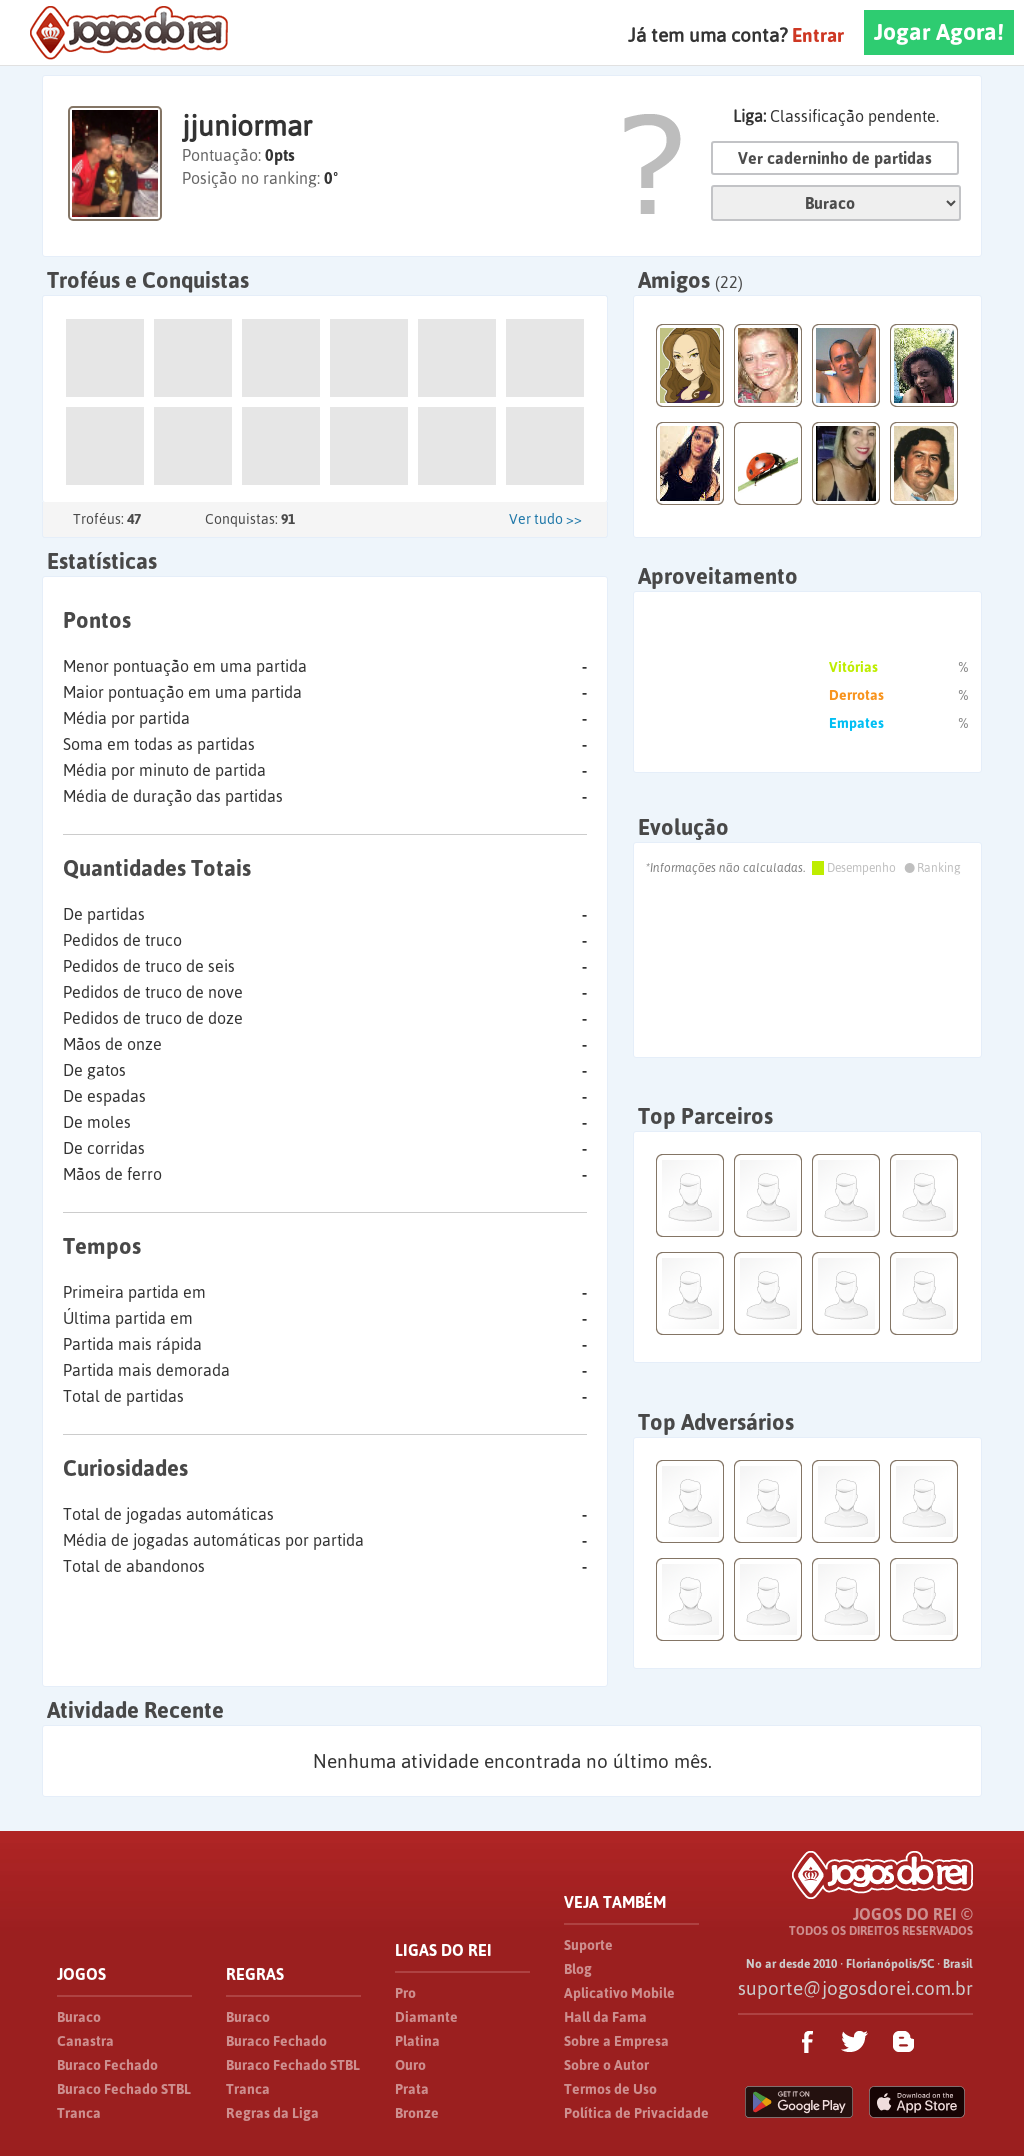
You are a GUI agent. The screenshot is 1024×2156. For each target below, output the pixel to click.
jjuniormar (247, 126)
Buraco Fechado (107, 2065)
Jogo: (836, 203)
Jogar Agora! (939, 32)
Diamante (426, 2017)
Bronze (417, 2113)
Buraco (79, 2017)
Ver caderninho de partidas (835, 158)
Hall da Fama (605, 2017)
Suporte (588, 1945)
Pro (405, 1993)
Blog (578, 1969)
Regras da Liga (272, 2113)
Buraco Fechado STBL (124, 2089)
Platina (417, 2041)
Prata (412, 2089)
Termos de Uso (610, 2089)
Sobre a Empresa (616, 2041)
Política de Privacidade (636, 2113)
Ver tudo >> (545, 519)
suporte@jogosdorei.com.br (855, 1988)
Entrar (818, 35)
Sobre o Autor (606, 2065)
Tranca (79, 2113)
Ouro (410, 2065)
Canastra (85, 2041)
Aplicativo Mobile (619, 1993)
